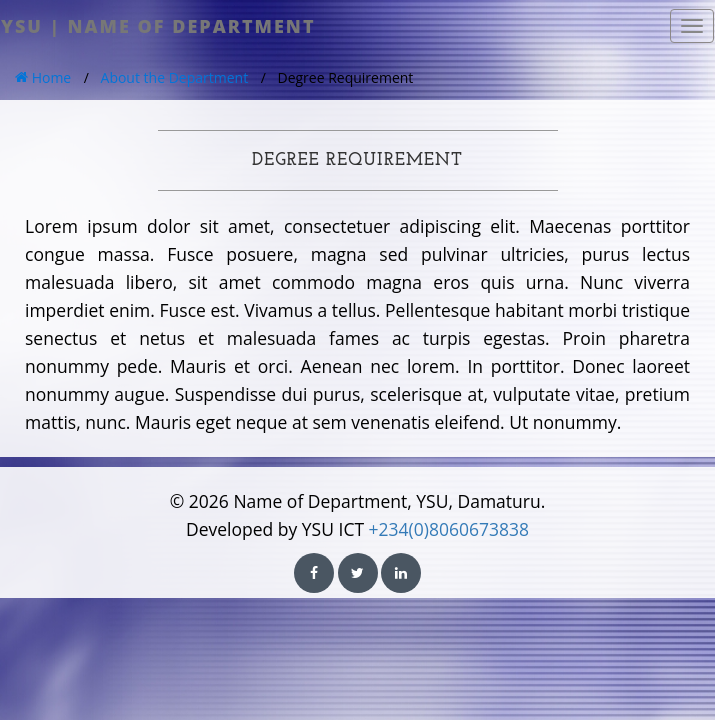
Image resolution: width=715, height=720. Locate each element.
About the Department (175, 77)
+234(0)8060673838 (449, 529)
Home (43, 77)
